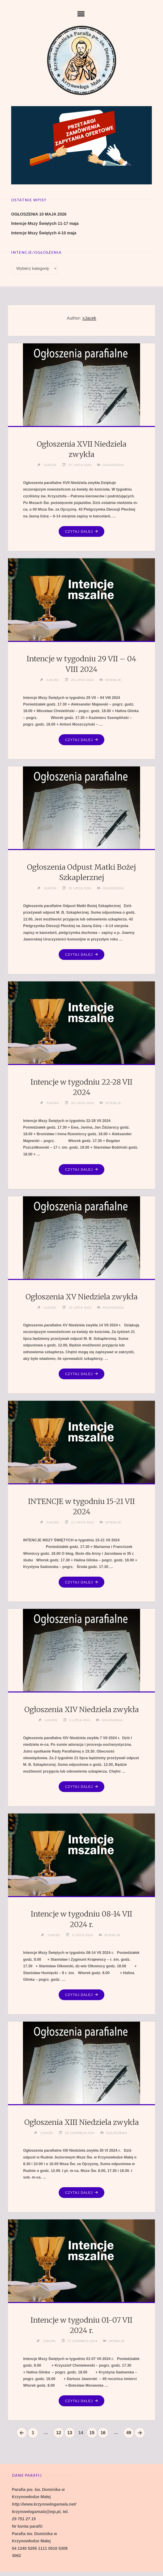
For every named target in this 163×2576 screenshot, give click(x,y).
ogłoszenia (113, 465)
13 (69, 2437)
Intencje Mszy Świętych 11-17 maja (45, 223)
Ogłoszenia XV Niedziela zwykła (81, 1298)
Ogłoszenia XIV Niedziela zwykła (81, 1712)
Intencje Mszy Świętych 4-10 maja (43, 233)
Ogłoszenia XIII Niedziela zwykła (81, 2125)
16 (103, 2437)
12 (58, 2437)
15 (91, 2437)
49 (128, 2437)
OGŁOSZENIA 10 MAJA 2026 (39, 214)
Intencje (113, 680)
